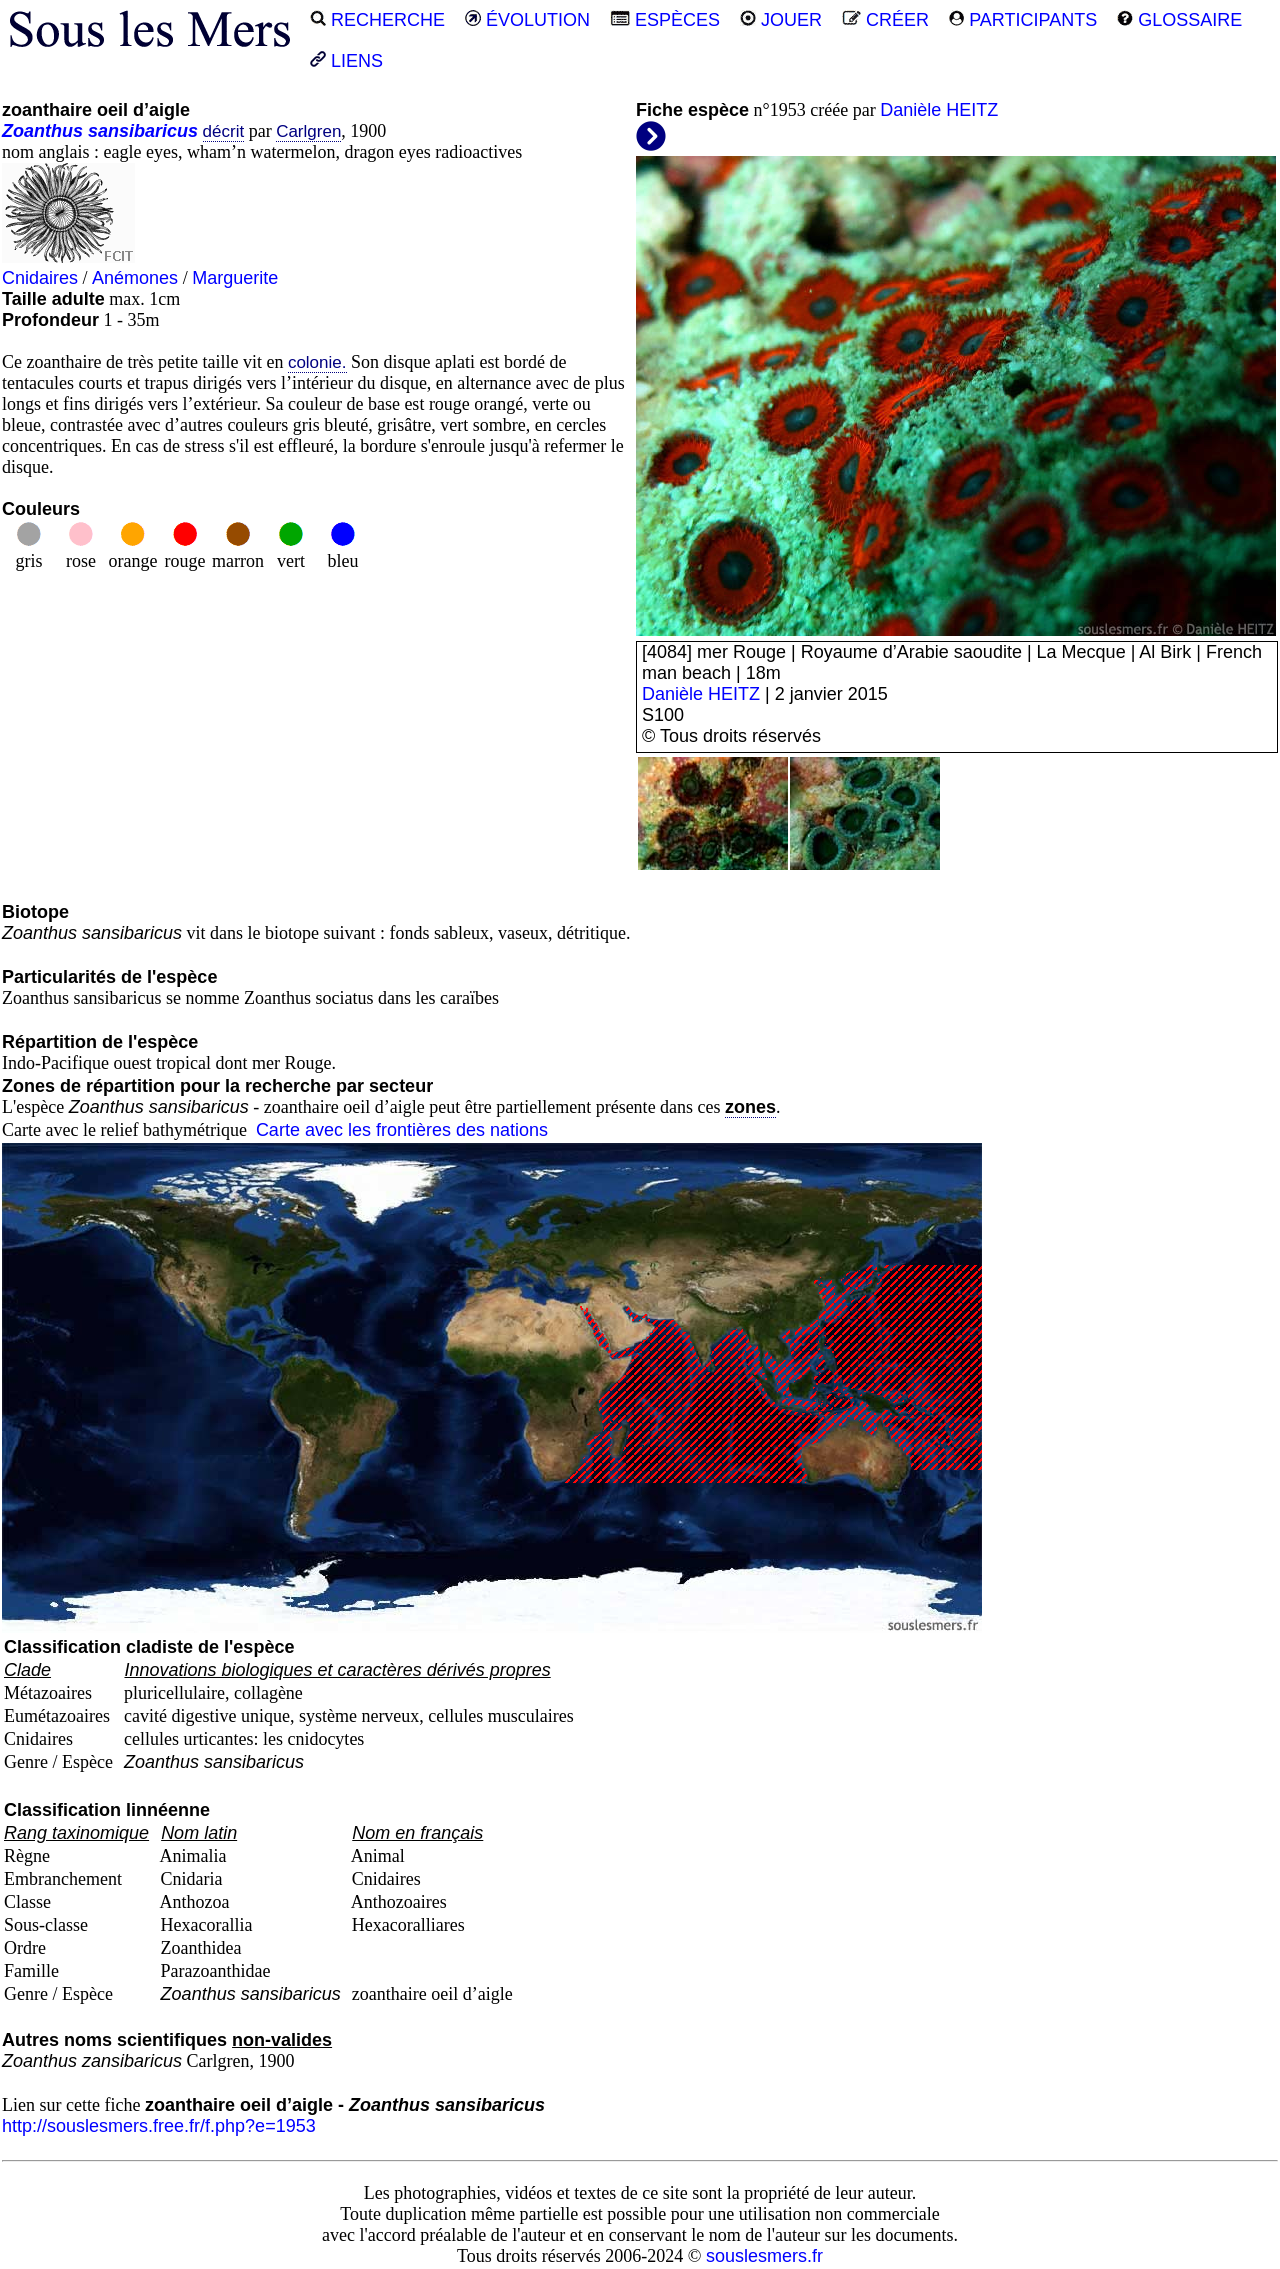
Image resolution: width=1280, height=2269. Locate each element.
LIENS (346, 61)
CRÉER (885, 20)
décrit (224, 131)
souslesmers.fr (764, 2256)
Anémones (135, 278)
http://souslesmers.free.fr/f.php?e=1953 (159, 2126)
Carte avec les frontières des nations (402, 1130)
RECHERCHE (377, 20)
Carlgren (308, 131)
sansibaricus (143, 131)
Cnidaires (40, 278)
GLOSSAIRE (1179, 20)
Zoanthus (42, 131)
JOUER (781, 20)
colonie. (317, 362)
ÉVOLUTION (527, 20)
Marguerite (235, 278)
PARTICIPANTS (1023, 20)
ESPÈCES (665, 20)
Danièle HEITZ (939, 110)
